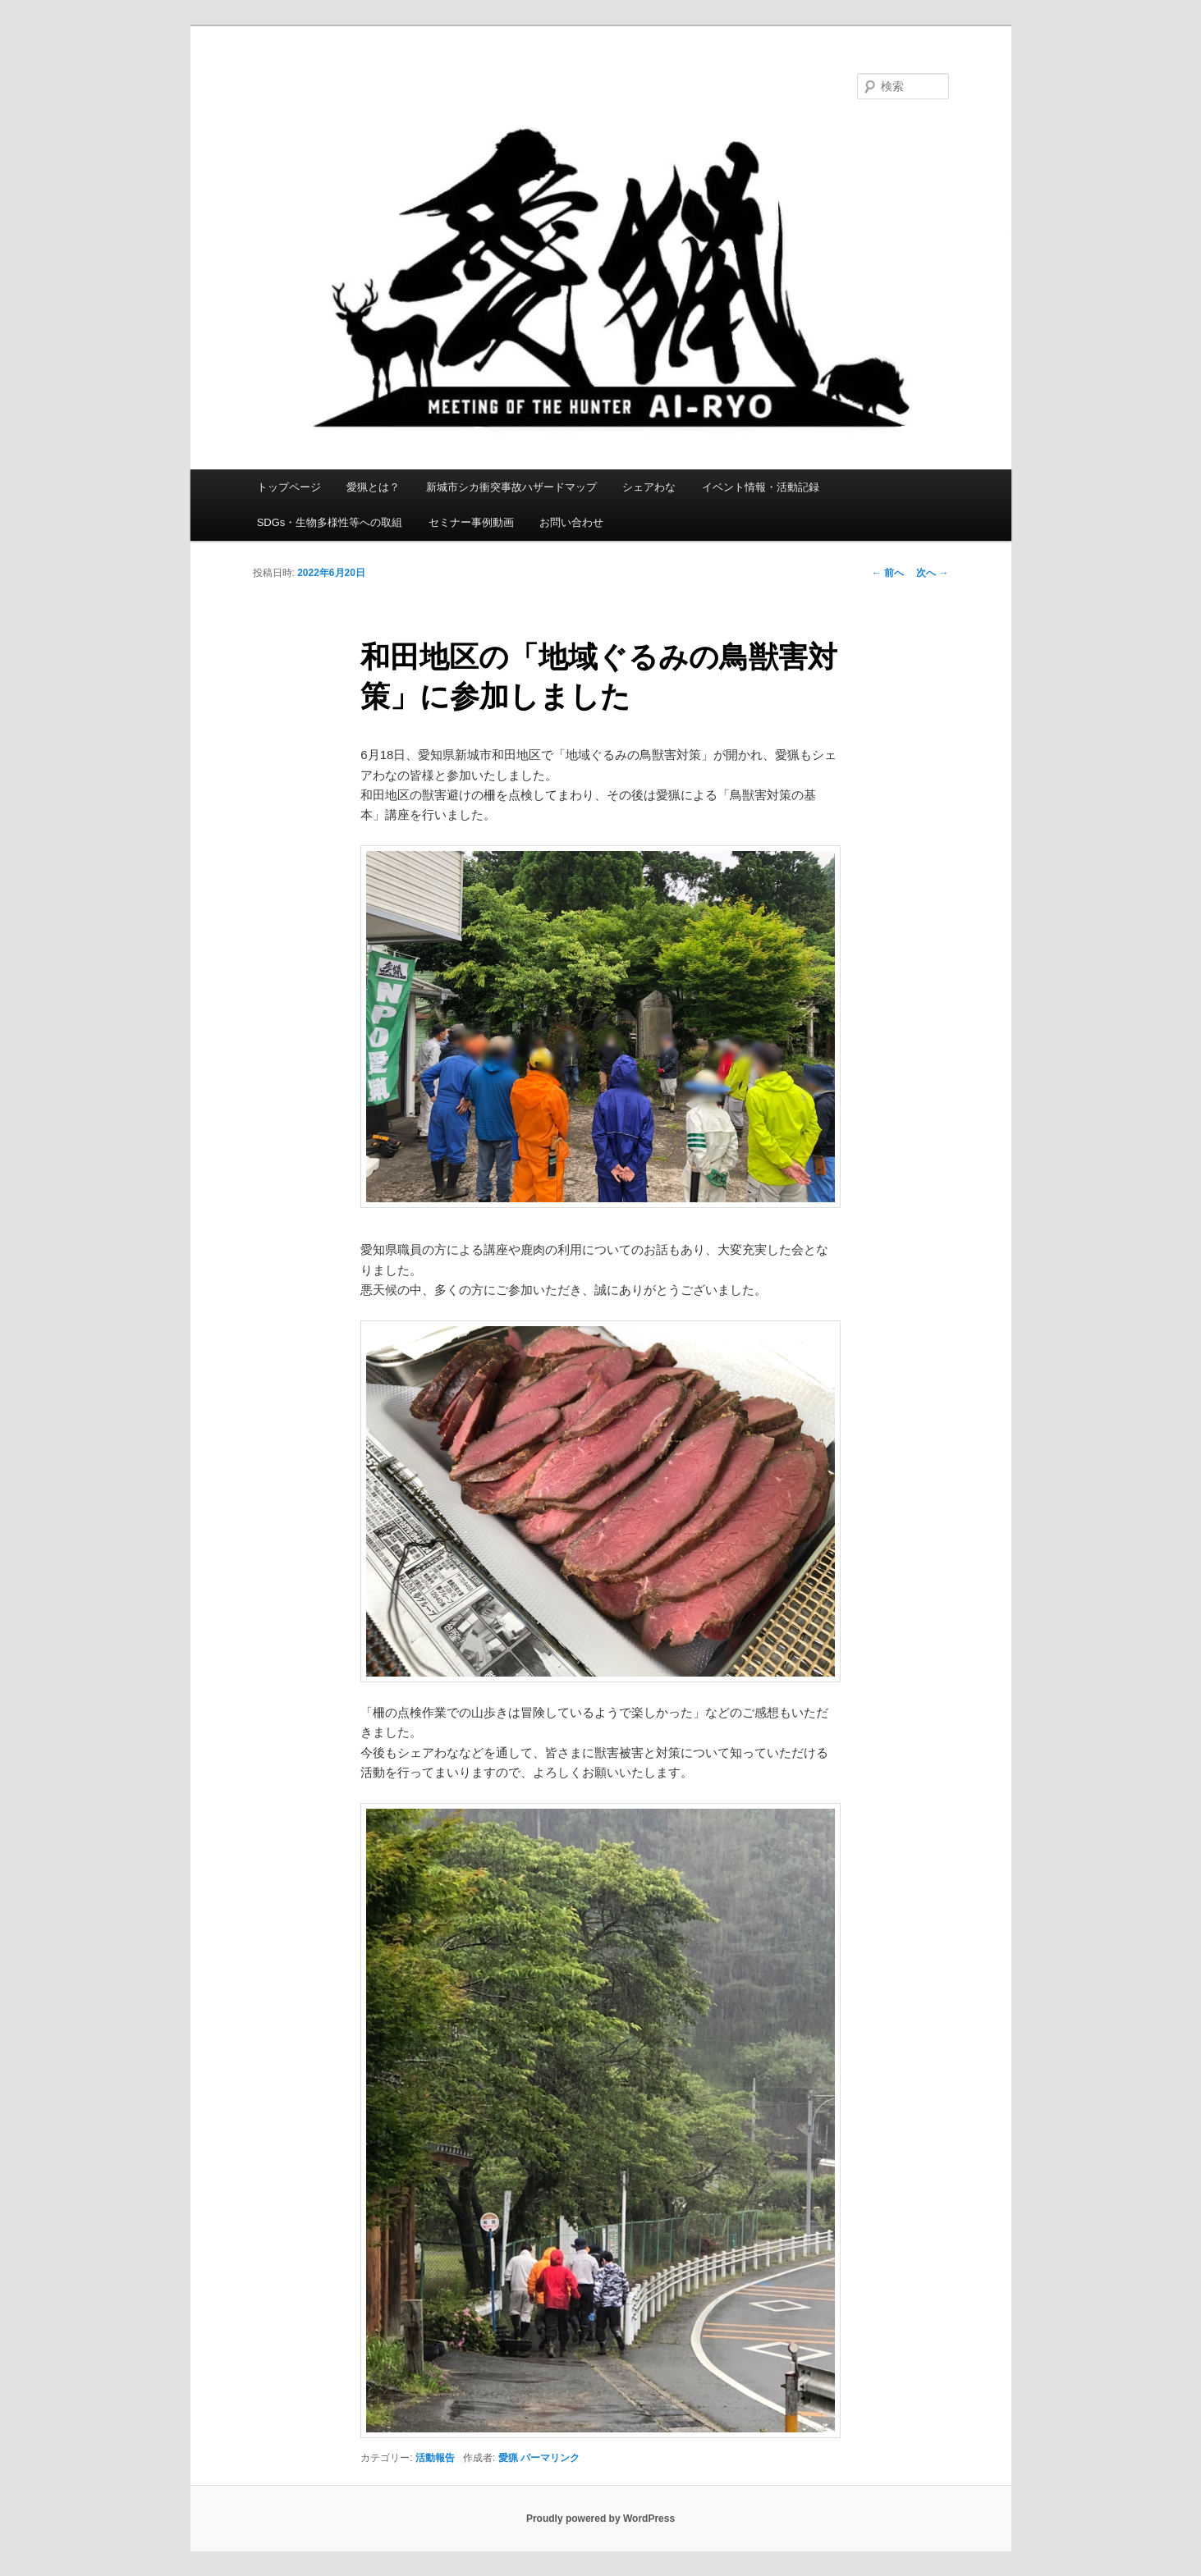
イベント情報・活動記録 (760, 487)
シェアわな (649, 487)
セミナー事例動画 (471, 522)
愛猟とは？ (373, 487)
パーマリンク (550, 2458)
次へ (932, 573)
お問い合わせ (571, 522)
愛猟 (508, 2458)
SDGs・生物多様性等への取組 (330, 522)
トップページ (289, 487)
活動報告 (435, 2458)
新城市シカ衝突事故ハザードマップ (511, 487)
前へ (888, 573)
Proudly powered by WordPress (600, 2518)
